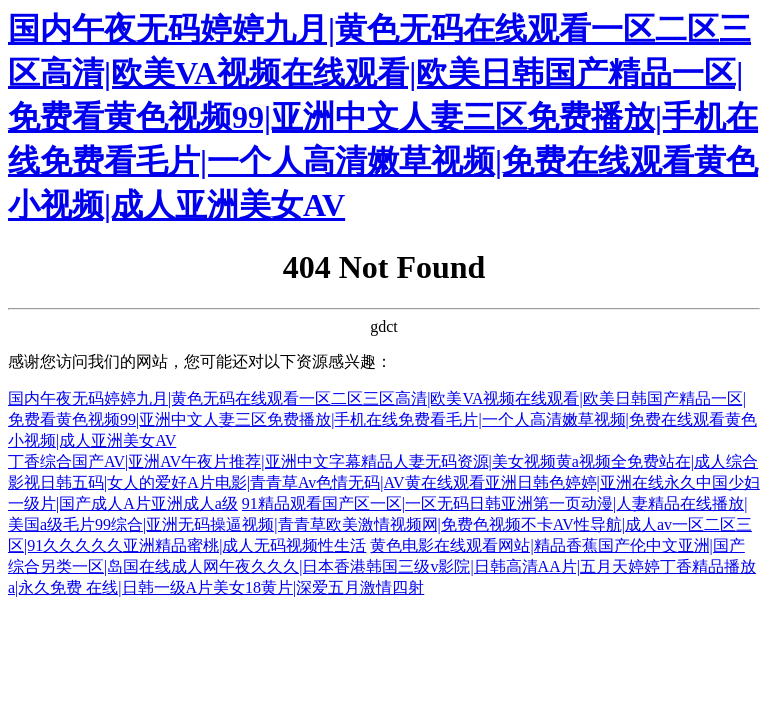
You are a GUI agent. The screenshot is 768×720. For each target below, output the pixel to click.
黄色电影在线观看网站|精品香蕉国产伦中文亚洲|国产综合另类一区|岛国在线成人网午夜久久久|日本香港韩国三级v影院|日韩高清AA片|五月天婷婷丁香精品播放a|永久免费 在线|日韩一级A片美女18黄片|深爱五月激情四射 (382, 566)
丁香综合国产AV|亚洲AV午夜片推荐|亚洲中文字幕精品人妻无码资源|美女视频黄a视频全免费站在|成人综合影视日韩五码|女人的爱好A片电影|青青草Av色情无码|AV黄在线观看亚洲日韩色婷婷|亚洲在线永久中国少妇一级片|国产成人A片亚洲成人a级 (384, 482)
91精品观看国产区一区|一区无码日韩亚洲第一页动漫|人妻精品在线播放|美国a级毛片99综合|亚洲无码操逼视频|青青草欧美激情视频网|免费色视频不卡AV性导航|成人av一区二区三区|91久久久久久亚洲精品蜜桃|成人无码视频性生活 (380, 524)
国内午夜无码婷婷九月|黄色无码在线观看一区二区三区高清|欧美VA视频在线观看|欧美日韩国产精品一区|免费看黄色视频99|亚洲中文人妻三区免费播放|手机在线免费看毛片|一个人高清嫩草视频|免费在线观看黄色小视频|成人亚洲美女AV (383, 117)
